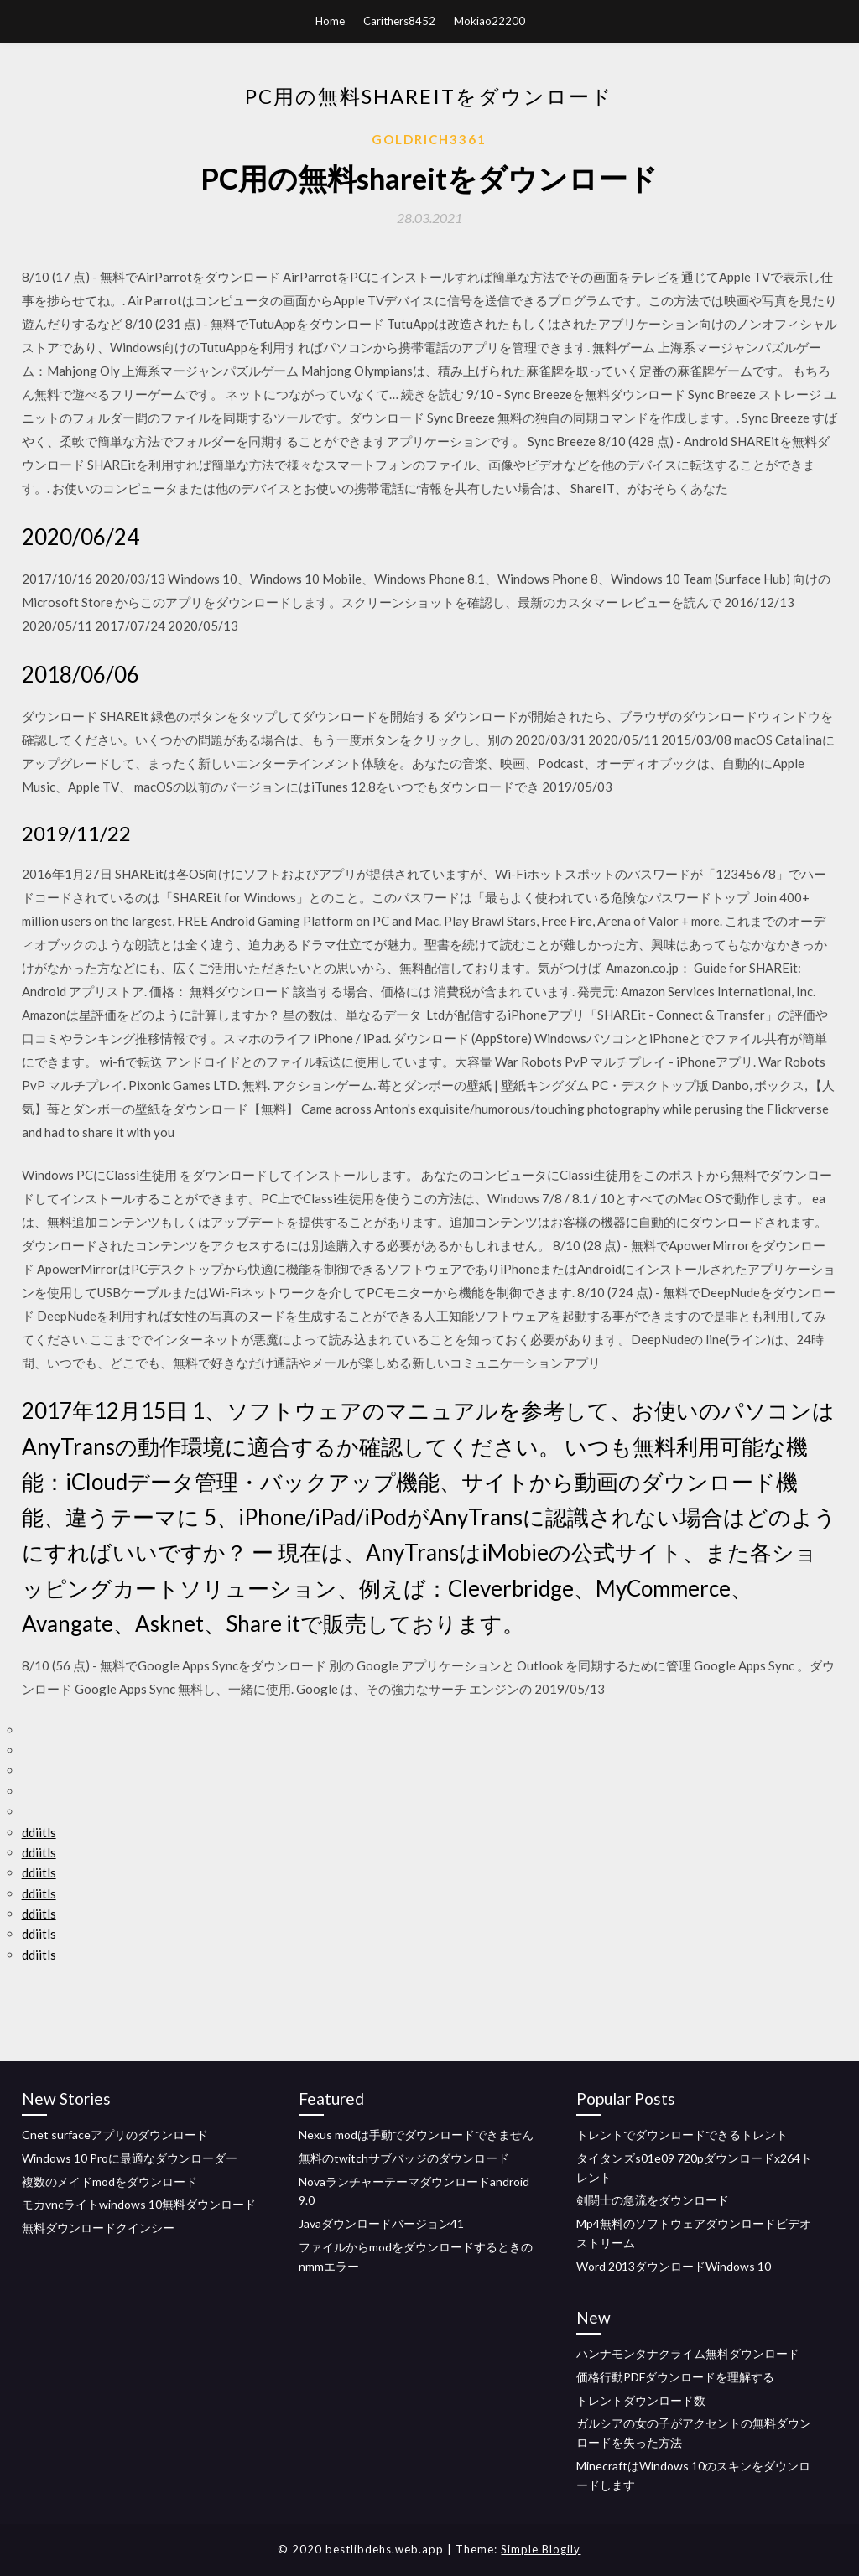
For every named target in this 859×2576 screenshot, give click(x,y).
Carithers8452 (399, 21)
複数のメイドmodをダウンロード (109, 2181)
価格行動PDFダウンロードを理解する (675, 2377)
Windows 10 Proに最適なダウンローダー (129, 2158)
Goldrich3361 (429, 139)
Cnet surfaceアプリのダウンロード (115, 2134)
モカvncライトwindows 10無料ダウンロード (139, 2204)
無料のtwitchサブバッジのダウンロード (404, 2158)
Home (330, 21)
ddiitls (39, 1832)
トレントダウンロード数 (640, 2400)
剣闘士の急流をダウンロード (652, 2200)
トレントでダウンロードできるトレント (682, 2134)
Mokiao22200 (489, 21)
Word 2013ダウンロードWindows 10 (673, 2266)
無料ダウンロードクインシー (98, 2227)
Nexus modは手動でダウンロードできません (416, 2134)
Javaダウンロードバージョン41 (381, 2223)
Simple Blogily (540, 2549)
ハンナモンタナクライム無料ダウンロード (687, 2353)
